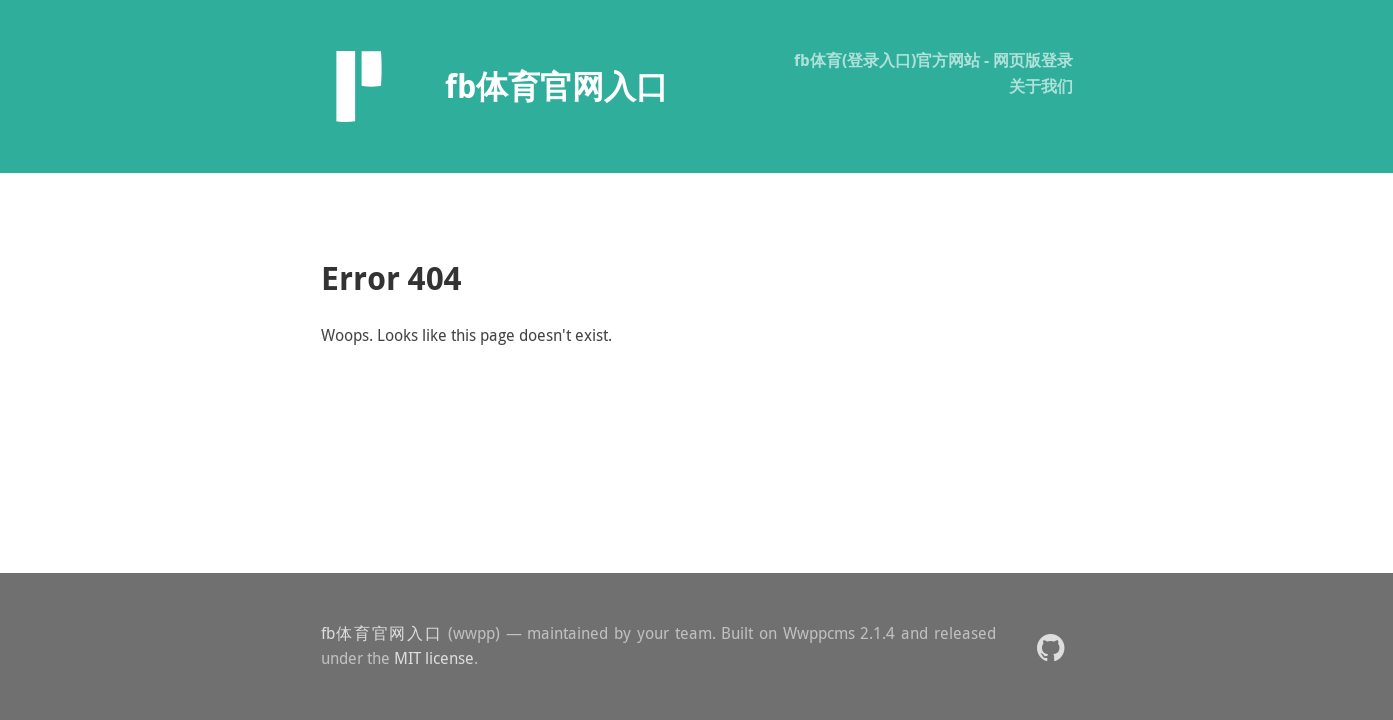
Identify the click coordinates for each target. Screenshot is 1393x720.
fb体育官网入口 (382, 633)
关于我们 (1041, 86)
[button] (1050, 646)
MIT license (434, 658)
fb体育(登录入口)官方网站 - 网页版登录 (933, 60)
